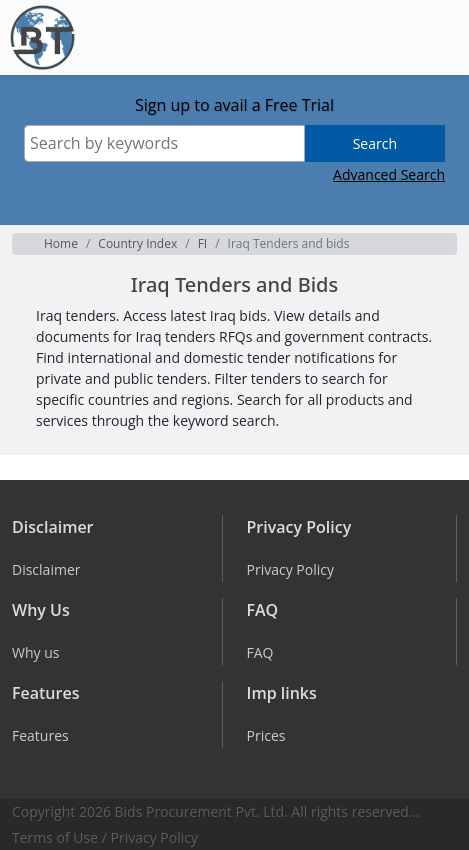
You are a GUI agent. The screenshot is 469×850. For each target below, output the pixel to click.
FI (203, 243)
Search (375, 143)
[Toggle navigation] (438, 38)
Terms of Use (55, 837)
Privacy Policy (154, 837)
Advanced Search (389, 174)
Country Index (137, 243)
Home (61, 243)
